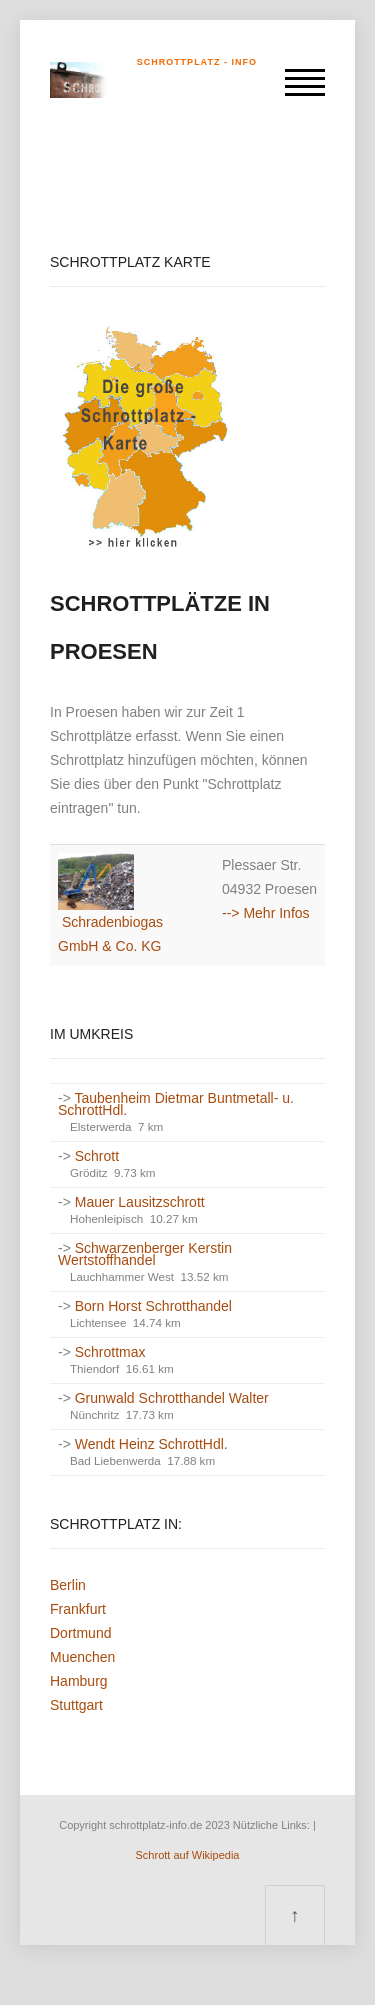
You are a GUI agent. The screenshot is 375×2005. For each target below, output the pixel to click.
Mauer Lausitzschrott (140, 1202)
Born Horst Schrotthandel (153, 1306)
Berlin (68, 1585)
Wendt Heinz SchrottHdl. (151, 1444)
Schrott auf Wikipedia (188, 1855)
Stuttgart (76, 1705)
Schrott (97, 1156)
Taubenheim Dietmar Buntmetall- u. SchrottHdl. (176, 1104)
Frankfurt (78, 1609)
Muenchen (82, 1657)
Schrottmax (110, 1352)
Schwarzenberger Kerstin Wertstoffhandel (145, 1254)
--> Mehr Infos (266, 913)
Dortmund (80, 1633)
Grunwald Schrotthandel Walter (172, 1398)
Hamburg (79, 1681)
